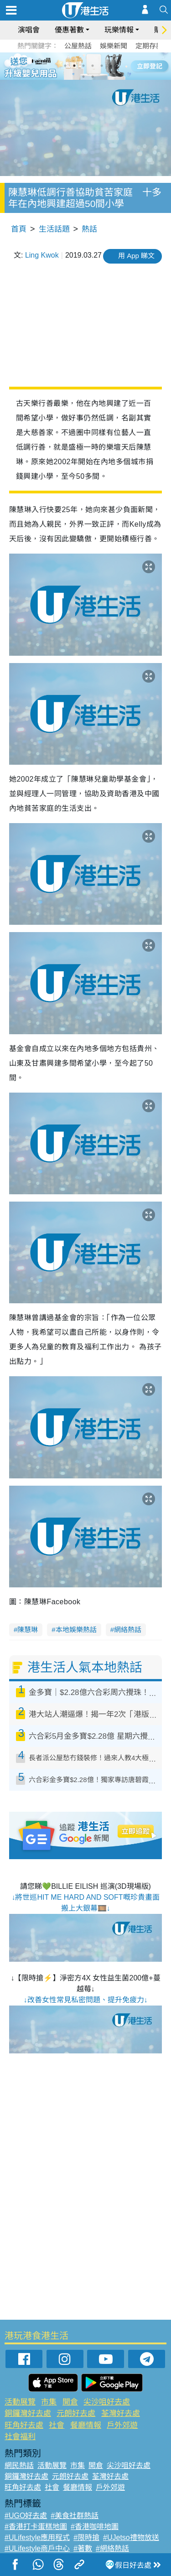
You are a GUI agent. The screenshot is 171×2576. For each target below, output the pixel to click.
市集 (49, 2402)
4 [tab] (92, 65)
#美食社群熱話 (74, 2515)
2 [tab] (74, 65)
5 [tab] (101, 65)
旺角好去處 (24, 2425)
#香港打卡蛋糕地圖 (36, 2526)
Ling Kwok (42, 255)
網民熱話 (19, 2465)
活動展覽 (20, 2402)
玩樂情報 (119, 30)
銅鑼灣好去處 (28, 2413)
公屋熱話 (78, 46)
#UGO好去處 (26, 2515)
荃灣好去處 (120, 2413)
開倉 (70, 2402)
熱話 (89, 229)
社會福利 (20, 2436)
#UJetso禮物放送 (131, 2537)
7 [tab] (83, 76)
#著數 (82, 2548)
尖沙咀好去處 (106, 2402)
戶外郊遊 (122, 2425)
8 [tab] (92, 76)
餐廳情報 (85, 2425)
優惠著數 (69, 30)
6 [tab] (110, 65)
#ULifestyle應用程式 (37, 2537)
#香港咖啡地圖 (95, 2526)
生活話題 (54, 229)
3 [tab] (83, 65)
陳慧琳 (27, 1629)
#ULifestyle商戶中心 (37, 2548)
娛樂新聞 (113, 46)
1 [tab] (65, 65)
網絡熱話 (127, 1629)
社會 (56, 2425)
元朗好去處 (76, 2413)
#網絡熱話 (112, 2548)
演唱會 (29, 30)
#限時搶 (86, 2537)
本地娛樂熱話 (76, 1629)
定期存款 (149, 46)
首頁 (18, 229)
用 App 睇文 (136, 255)
